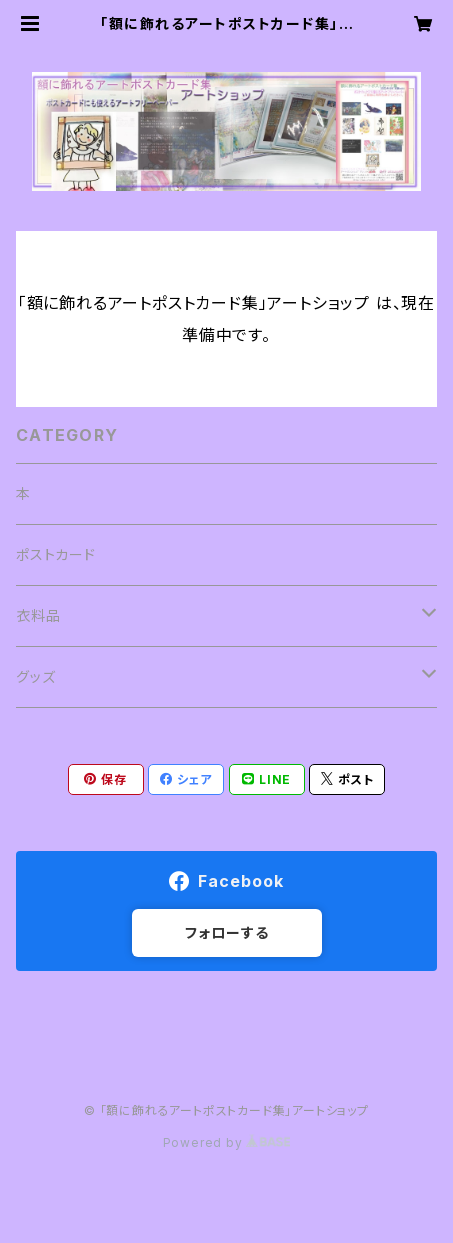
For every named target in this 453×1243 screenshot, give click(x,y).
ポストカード (56, 554)
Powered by (227, 1142)
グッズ (35, 676)
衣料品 (38, 615)
